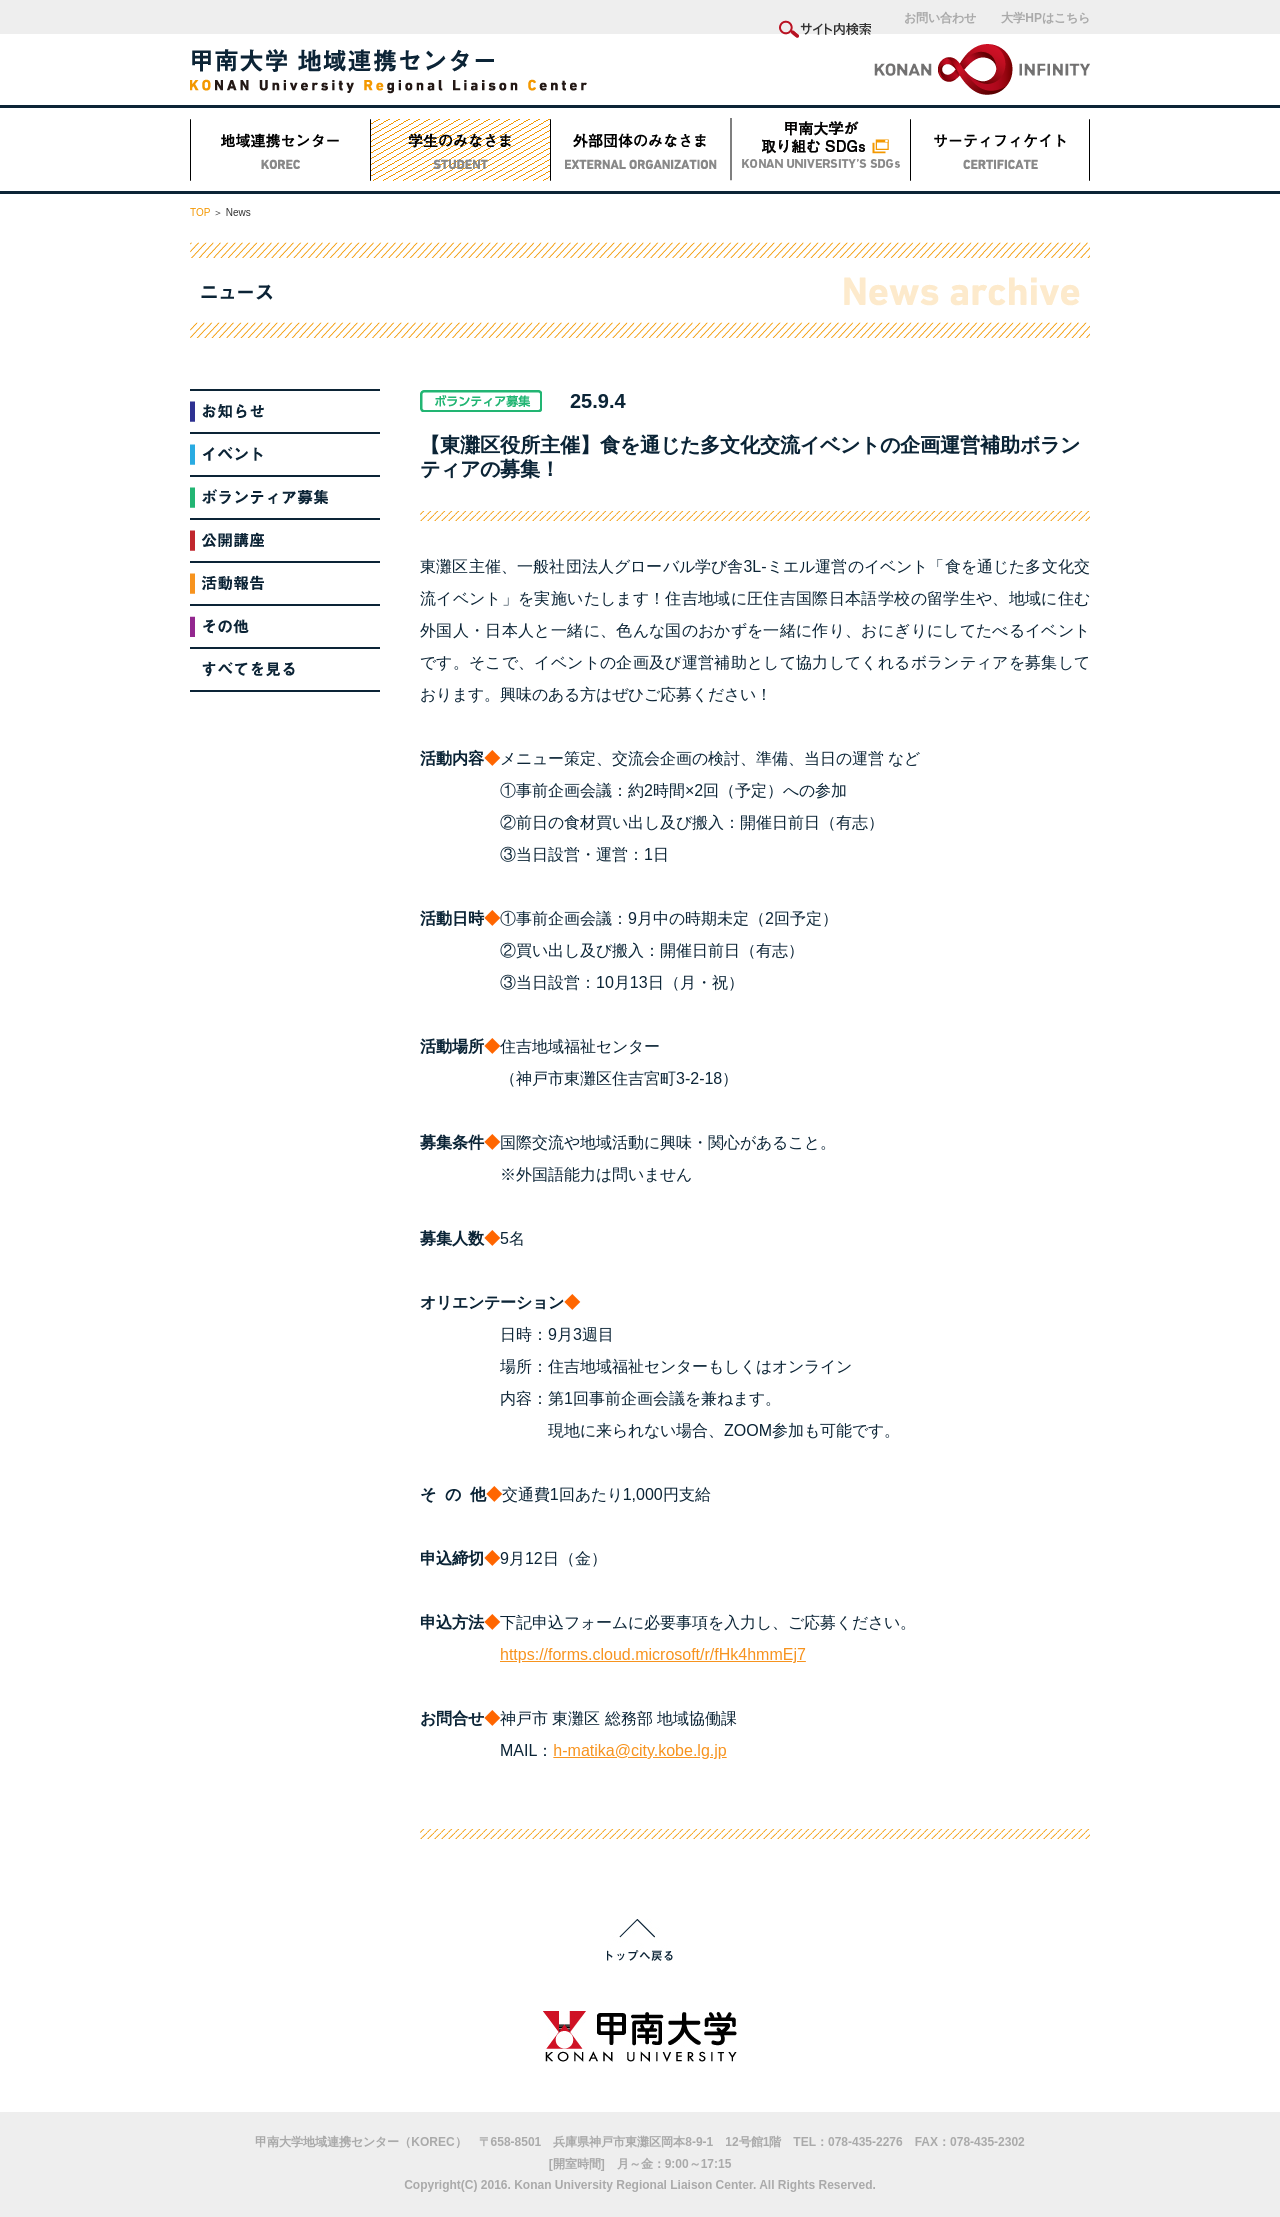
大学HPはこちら (1045, 18)
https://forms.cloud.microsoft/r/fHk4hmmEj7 (653, 1654)
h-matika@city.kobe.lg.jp (639, 1750)
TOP (200, 212)
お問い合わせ (940, 18)
